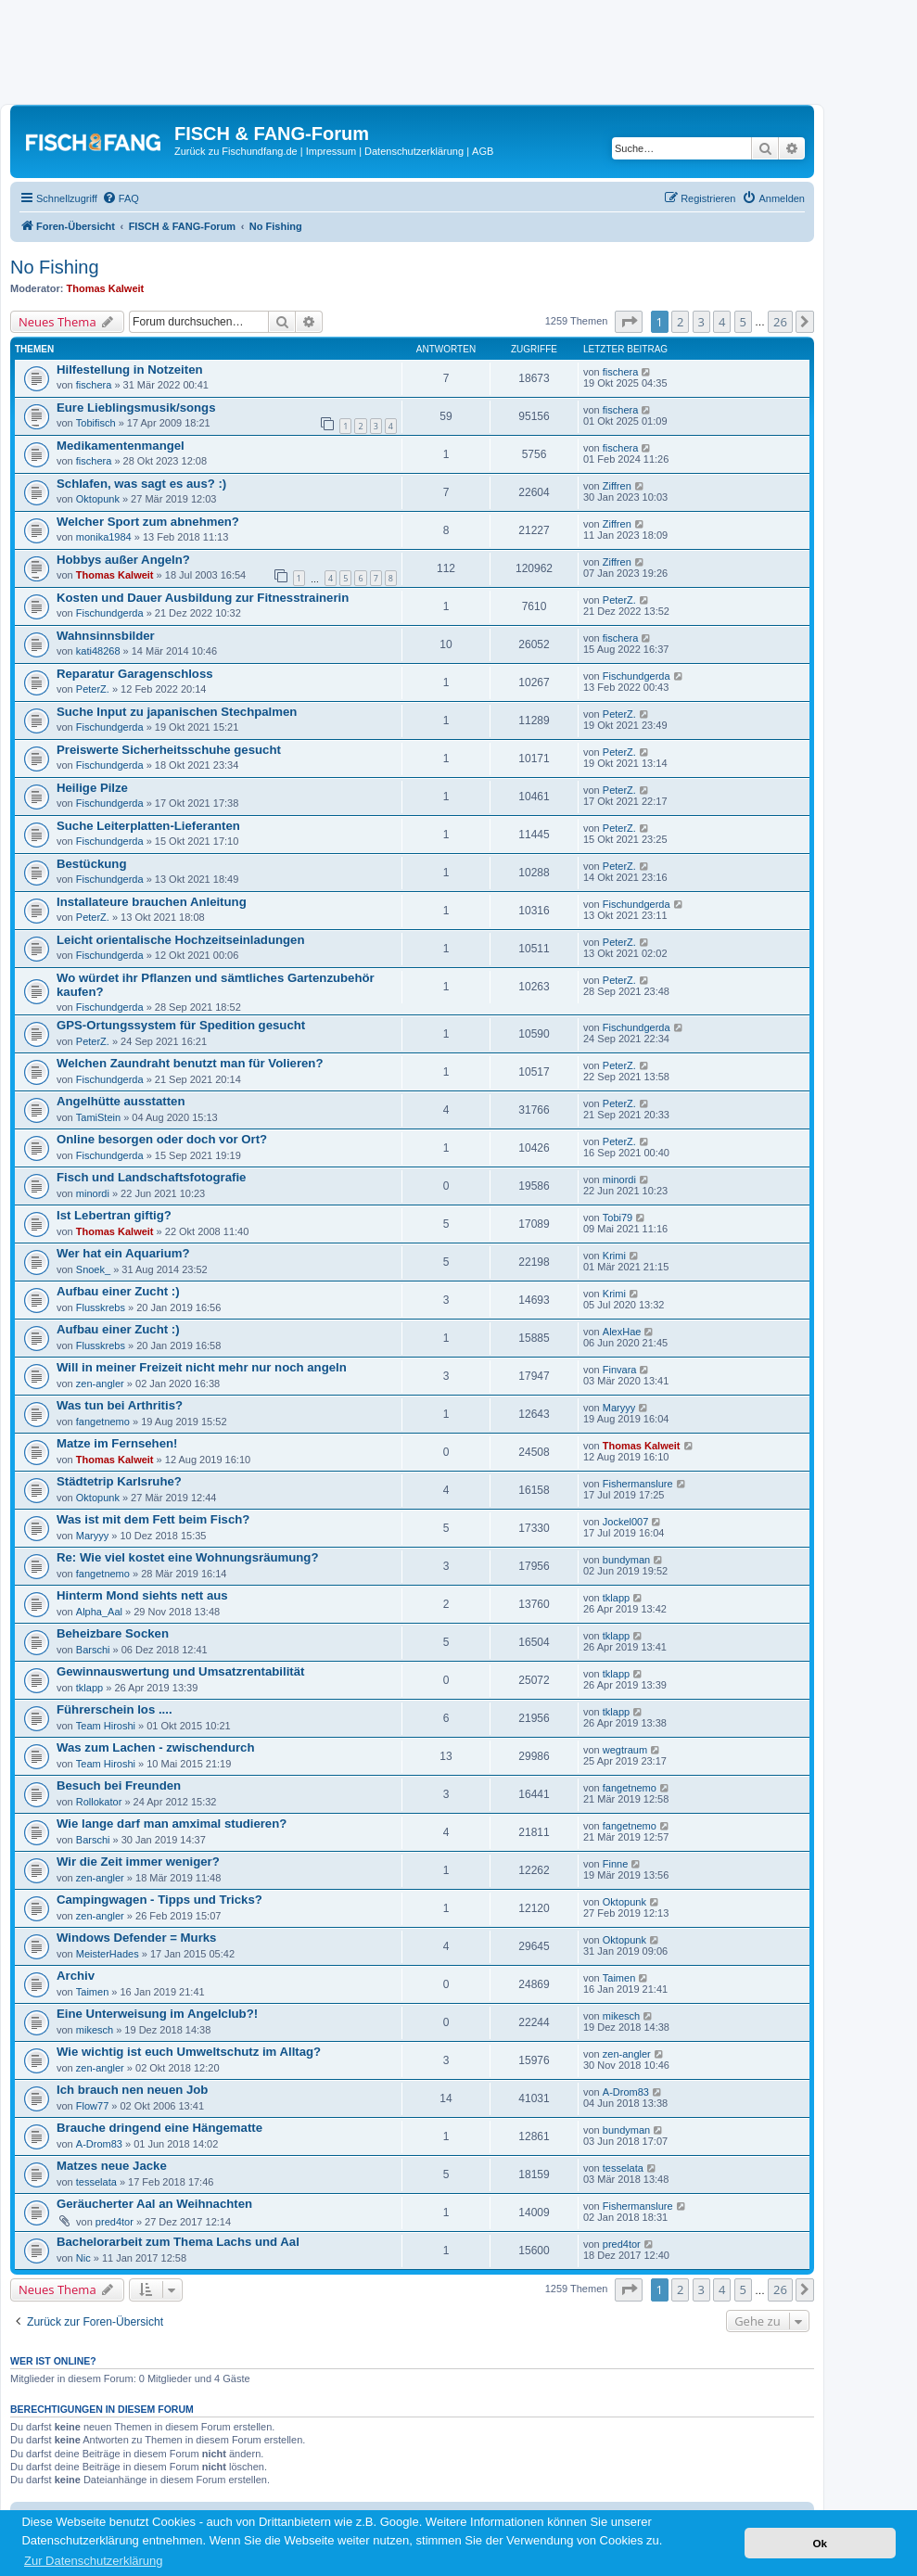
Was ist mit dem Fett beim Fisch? (153, 1519)
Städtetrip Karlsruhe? (119, 1481)
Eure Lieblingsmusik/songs (136, 407)
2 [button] (680, 321)
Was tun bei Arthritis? (120, 1405)
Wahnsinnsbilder (106, 636)
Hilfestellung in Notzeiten (130, 369)
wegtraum (625, 1749)
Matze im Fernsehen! (117, 1443)
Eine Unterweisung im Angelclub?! (157, 2014)
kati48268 (98, 651)
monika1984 (104, 536)
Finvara (620, 1369)
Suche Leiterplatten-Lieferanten (148, 826)
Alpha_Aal (99, 1611)
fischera (94, 384)
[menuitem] (120, 198)
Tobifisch (96, 422)
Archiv (76, 1976)
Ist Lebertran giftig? (114, 1215)
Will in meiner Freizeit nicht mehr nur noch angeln (202, 1367)
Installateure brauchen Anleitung (152, 902)
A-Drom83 (626, 2092)
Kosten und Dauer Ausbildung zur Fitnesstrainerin (203, 598)
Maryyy (619, 1407)
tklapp (616, 1597)
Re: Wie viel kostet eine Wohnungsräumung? (187, 1557)
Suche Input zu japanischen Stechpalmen (177, 712)
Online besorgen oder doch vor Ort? (162, 1139)
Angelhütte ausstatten (121, 1101)
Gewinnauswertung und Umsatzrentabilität (180, 1671)
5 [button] (743, 321)
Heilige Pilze (92, 788)
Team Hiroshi (105, 1725)
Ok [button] (819, 2543)
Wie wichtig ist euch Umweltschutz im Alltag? (189, 2052)
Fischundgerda (110, 612)
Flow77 (92, 2105)
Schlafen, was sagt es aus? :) (141, 484)
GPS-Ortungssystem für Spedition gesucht (181, 1025)
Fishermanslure (638, 1483)
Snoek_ (93, 1269)
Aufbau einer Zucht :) (118, 1291)
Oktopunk (98, 498)
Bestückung (91, 864)
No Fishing (54, 267)
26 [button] (780, 321)
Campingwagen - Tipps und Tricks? (159, 1899)
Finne (616, 1863)
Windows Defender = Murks (136, 1938)
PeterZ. (619, 600)
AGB (482, 151)
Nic (83, 2258)
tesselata (96, 2181)
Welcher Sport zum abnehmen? (148, 522)
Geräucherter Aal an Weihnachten (154, 2204)
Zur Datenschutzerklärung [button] (93, 2561)
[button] (629, 322)
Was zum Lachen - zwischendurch (155, 1747)
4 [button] (722, 321)
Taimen (92, 1991)
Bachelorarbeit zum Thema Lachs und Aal (178, 2242)
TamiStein (98, 1117)
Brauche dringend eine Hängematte (159, 2128)
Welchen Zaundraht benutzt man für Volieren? (190, 1063)
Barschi (93, 1649)
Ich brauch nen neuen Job (132, 2090)
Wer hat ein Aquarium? (123, 1253)
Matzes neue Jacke (112, 2166)
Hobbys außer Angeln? (123, 560)
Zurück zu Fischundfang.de (236, 151)
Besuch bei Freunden (119, 1785)
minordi (92, 1193)
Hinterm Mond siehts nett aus (142, 1595)
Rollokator (99, 1801)
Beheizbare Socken (113, 1633)
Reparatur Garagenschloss (135, 674)
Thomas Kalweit (106, 288)
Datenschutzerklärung (414, 151)
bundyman (626, 1559)
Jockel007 (626, 1521)
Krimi (614, 1255)
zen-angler (100, 1383)
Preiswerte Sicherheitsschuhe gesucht (169, 750)
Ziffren (617, 485)
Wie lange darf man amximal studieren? (172, 1823)
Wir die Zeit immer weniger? (138, 1861)
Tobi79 (617, 1217)
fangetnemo (103, 1421)
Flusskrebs (100, 1307)
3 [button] (701, 321)
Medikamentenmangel (121, 446)
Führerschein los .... (114, 1709)
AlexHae (622, 1331)
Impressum (331, 151)
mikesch (94, 2029)
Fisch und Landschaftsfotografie (151, 1177)
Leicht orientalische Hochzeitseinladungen (180, 940)
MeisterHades (107, 1953)
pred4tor (115, 2221)
